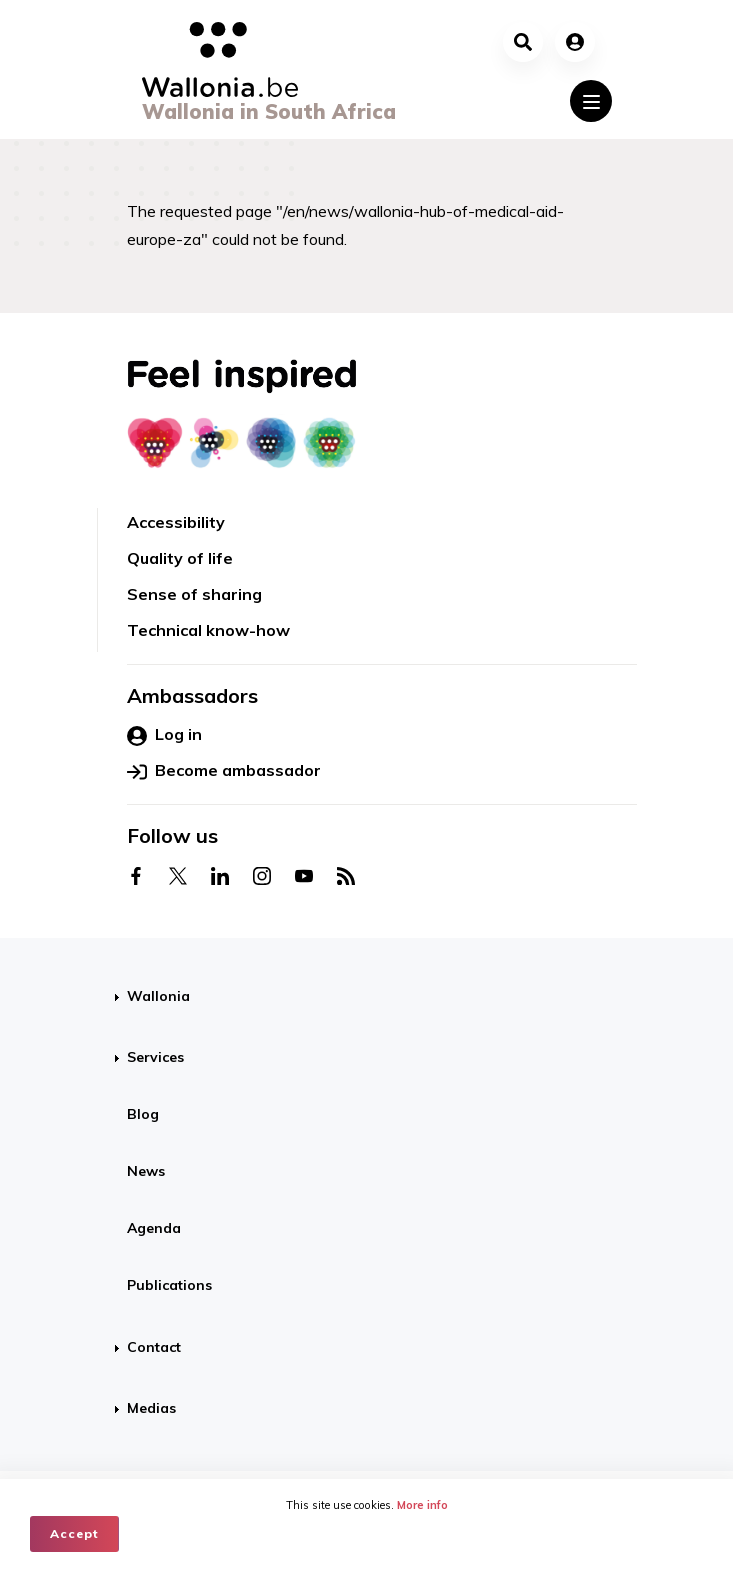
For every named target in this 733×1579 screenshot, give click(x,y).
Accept (74, 1533)
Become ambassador (224, 771)
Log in (164, 735)
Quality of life (180, 558)
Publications (169, 1285)
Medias (151, 1408)
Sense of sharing (194, 594)
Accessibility (176, 522)
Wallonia (158, 996)
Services (155, 1057)
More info (422, 1505)
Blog (143, 1114)
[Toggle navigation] (591, 101)
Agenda (154, 1228)
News (146, 1171)
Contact (154, 1347)
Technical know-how (208, 630)
